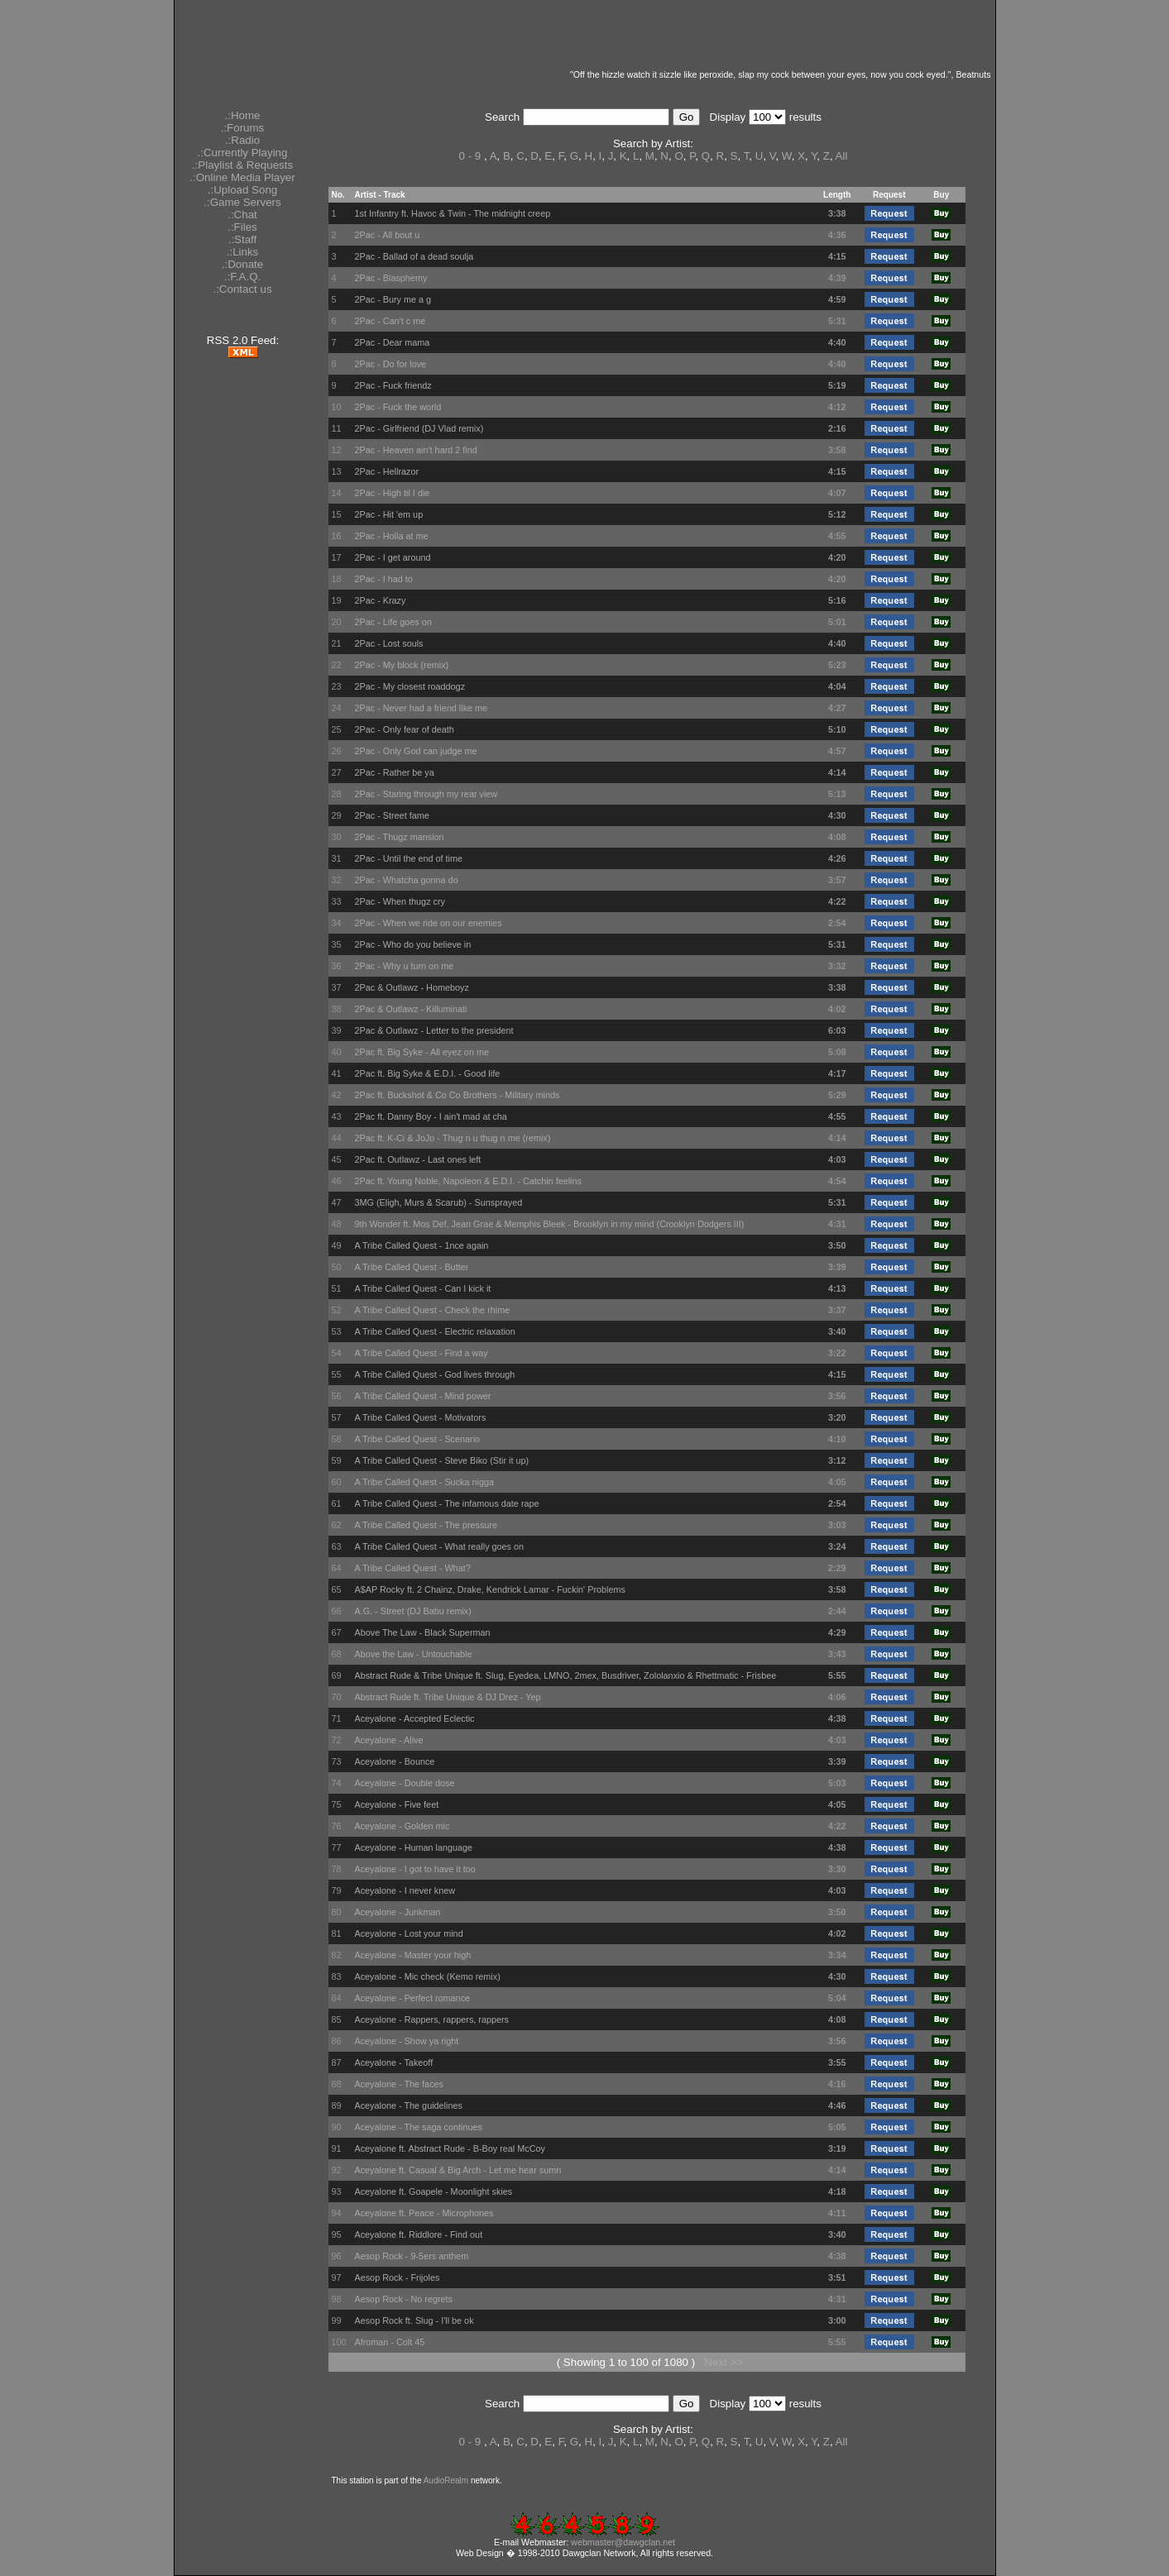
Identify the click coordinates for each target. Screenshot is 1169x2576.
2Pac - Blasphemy (390, 278)
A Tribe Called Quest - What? (412, 1568)
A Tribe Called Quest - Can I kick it (422, 1288)
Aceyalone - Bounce (394, 1761)
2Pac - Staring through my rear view (425, 794)
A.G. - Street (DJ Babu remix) (412, 1611)
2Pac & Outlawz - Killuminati (410, 1009)
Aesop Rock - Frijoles (396, 2277)
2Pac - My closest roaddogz (409, 686)
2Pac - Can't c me (389, 321)
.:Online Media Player (242, 177)
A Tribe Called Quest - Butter (411, 1267)
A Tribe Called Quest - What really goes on (439, 1546)
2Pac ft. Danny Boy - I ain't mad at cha (430, 1116)
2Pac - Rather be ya (394, 772)
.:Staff (242, 239)
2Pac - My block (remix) (401, 665)
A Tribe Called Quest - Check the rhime (432, 1310)
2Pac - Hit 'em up (388, 514)
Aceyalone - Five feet (396, 1804)
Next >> (723, 2362)
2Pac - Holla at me (391, 536)
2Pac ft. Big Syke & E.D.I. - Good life (427, 1073)
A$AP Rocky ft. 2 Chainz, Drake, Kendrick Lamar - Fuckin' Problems (489, 1589)
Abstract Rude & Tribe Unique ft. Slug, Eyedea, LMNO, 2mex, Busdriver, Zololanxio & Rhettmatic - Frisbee (565, 1675)
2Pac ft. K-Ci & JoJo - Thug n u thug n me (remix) (452, 1138)
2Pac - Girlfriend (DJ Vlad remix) (418, 428)
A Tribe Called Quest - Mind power (422, 1396)
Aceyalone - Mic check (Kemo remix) (427, 1976)
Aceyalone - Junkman (397, 1912)
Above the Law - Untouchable (413, 1654)
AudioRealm (446, 2480)
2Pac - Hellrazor (386, 471)
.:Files (242, 227)
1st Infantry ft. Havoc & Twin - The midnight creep (452, 213)
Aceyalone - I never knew (404, 1890)
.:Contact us (242, 289)
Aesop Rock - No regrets (403, 2299)
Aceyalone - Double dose (404, 1783)
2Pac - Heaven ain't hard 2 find (415, 450)
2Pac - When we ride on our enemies (427, 923)
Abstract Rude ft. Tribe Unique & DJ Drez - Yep (447, 1697)
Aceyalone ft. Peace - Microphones (423, 2213)
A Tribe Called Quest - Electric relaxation (434, 1331)
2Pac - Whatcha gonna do (406, 880)
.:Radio (242, 140)
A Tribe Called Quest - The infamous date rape (446, 1503)
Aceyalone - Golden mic (401, 1826)
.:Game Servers (242, 202)
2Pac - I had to (383, 579)
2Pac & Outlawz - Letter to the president (433, 1030)
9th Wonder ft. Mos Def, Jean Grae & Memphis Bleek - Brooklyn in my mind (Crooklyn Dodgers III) (549, 1224)
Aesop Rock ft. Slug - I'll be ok (413, 2320)
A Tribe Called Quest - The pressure (425, 1525)
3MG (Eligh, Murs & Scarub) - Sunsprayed (438, 1202)
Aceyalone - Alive (388, 1740)
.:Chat (242, 214)
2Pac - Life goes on (392, 622)
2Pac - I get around (392, 557)
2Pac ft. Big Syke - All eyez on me (421, 1052)
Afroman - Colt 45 (389, 2342)
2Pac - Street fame (391, 815)
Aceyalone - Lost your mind (408, 1933)
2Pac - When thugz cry (399, 901)
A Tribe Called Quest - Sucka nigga (424, 1482)
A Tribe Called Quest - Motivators (420, 1417)
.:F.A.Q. (242, 276)
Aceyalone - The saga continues (418, 2127)
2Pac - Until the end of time (408, 858)
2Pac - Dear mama (391, 342)
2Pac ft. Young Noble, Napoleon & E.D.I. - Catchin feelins (467, 1181)
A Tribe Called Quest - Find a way (420, 1353)
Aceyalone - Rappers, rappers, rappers (431, 2019)
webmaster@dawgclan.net (623, 2542)
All (842, 156)
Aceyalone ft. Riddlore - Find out (418, 2234)
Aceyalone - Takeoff (393, 2062)
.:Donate (242, 264)
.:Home (243, 115)
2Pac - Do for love (390, 364)
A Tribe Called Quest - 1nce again (421, 1245)
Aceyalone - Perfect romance (412, 1998)
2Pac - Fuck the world (397, 407)
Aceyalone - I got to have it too (414, 1869)
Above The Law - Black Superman (422, 1632)
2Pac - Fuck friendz (392, 385)
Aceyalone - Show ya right (406, 2041)
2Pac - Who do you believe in (412, 944)
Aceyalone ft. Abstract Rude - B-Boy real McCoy (449, 2148)
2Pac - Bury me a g (392, 299)
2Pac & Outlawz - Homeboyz (411, 987)
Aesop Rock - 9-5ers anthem (411, 2256)
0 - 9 (470, 156)
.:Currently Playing (243, 152)
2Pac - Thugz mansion (398, 837)
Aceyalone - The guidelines (408, 2105)
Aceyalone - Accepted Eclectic (414, 1718)
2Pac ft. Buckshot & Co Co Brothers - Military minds (456, 1095)
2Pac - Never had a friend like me (420, 708)
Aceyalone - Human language (413, 1847)
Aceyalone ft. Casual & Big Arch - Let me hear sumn (457, 2170)
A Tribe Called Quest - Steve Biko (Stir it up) (441, 1460)
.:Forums (243, 128)
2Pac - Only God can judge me (415, 751)
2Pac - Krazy (379, 600)
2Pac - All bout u (386, 235)
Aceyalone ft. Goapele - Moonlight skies (433, 2191)
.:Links (243, 252)
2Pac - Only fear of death (403, 729)
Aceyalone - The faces (398, 2084)
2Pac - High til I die (391, 493)
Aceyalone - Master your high (412, 1955)
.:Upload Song (242, 190)
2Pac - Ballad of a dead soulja (413, 256)
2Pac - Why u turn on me (403, 966)
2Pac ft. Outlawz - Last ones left (417, 1159)
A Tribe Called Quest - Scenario (417, 1439)
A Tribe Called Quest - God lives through (434, 1374)
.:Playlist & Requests (242, 165)
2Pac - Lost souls (388, 643)
